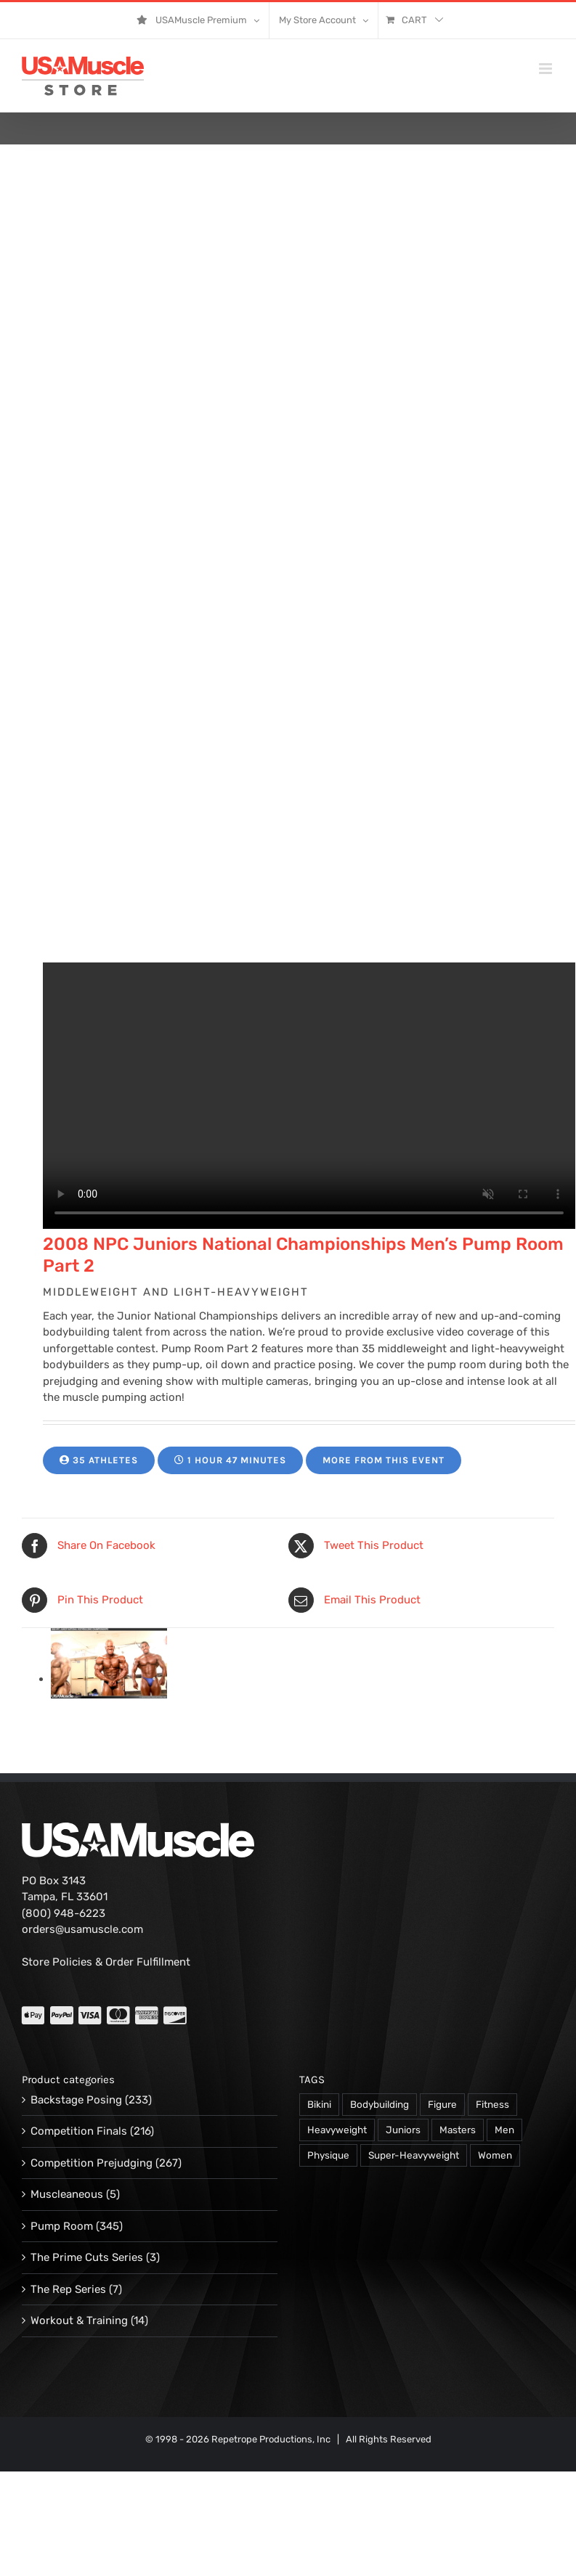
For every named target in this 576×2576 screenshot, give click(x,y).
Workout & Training (79, 2320)
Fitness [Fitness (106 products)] (492, 2104)
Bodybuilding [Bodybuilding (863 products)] (379, 2104)
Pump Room (62, 2226)
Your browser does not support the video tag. (309, 1095)
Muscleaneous (67, 2194)
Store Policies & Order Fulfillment (106, 1961)
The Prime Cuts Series (87, 2257)
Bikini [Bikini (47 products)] (319, 2104)
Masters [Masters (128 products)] (457, 2129)
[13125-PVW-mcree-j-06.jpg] (109, 1678)
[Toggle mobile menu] (546, 68)
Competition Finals (79, 2131)
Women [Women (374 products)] (495, 2155)
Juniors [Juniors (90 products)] (403, 2129)
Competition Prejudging (92, 2163)
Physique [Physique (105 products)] (328, 2155)
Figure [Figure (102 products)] (442, 2104)
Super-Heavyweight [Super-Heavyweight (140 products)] (413, 2155)
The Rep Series (68, 2289)
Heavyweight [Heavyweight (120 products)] (337, 2129)
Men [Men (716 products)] (504, 2129)
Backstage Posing (76, 2099)
